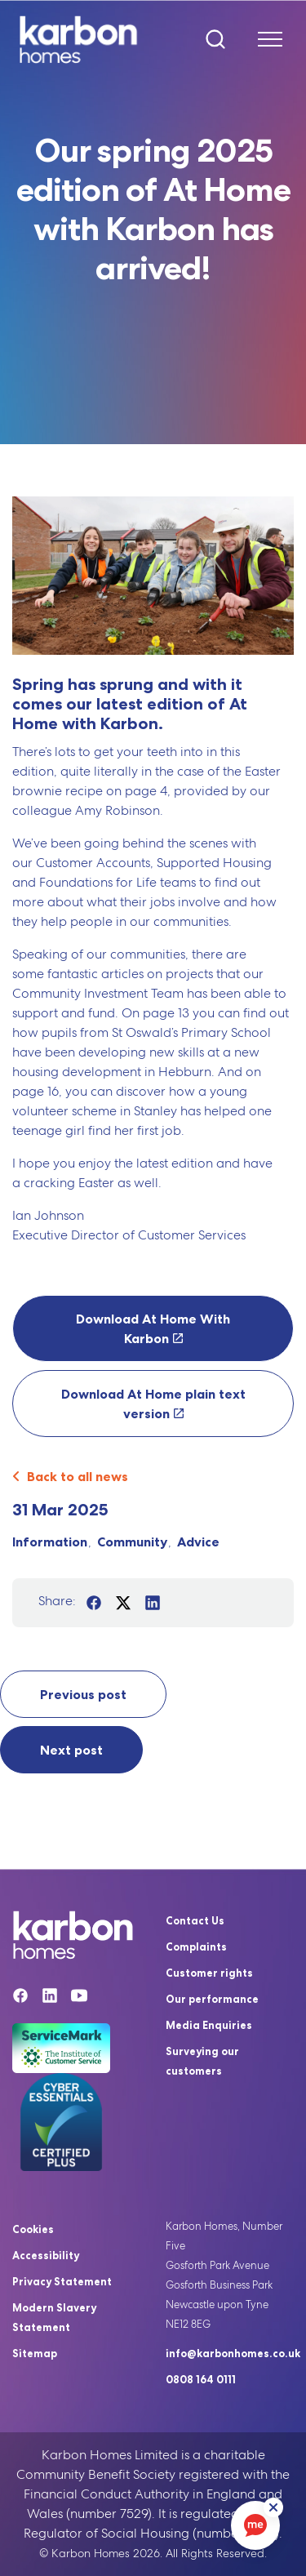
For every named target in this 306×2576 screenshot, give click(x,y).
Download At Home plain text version (153, 1403)
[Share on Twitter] (123, 1602)
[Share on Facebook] (93, 1602)
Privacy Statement (62, 2281)
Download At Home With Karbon (153, 1328)
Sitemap (34, 2353)
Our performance (212, 1998)
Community (132, 1541)
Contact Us (195, 1920)
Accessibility (45, 2255)
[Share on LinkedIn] (152, 1602)
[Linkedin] (50, 1998)
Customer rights (209, 1972)
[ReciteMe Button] (273, 2507)
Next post (71, 1750)
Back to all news (70, 1476)
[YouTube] (79, 1998)
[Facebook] (20, 1998)
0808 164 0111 (201, 2379)
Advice (198, 1541)
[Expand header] (263, 39)
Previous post (83, 1694)
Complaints (196, 1946)
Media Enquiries (209, 2024)
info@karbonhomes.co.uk (233, 2353)
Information (49, 1541)
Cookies (33, 2229)
